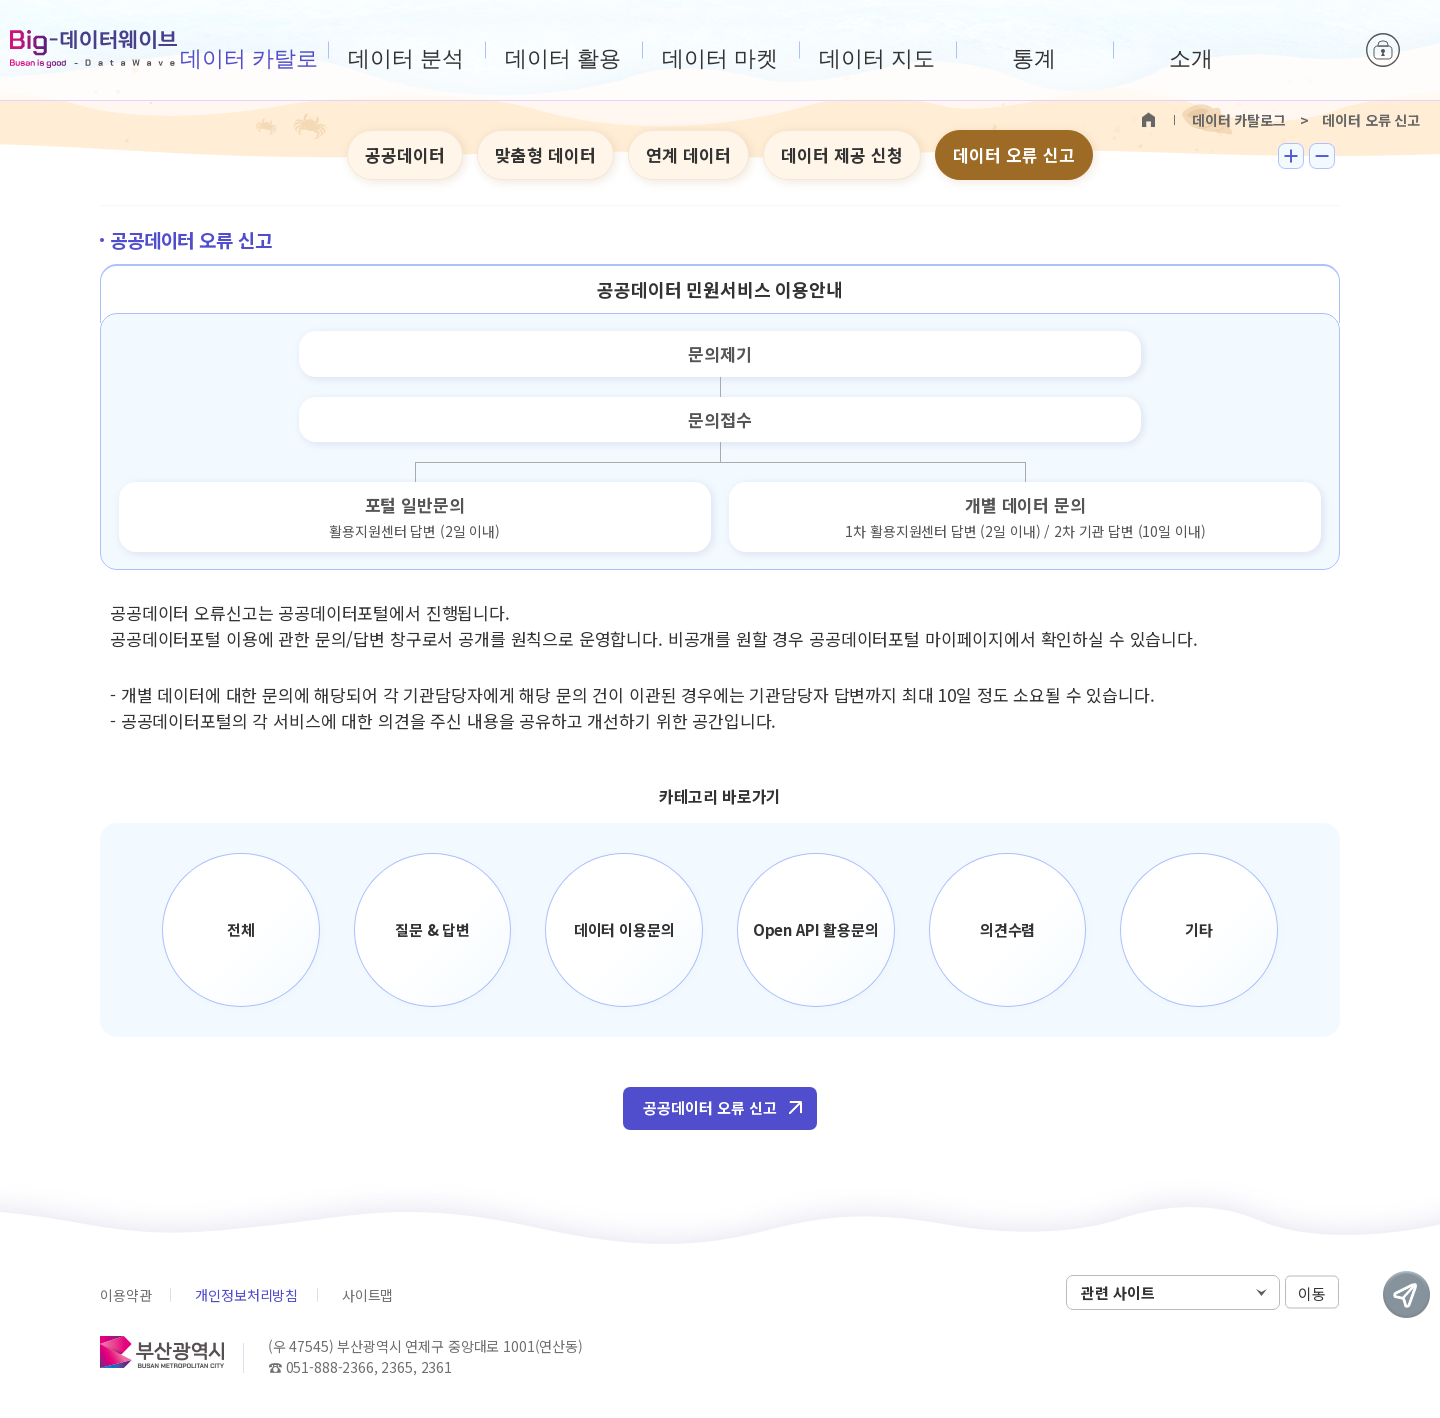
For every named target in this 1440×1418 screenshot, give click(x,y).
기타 (1199, 929)
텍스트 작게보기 (1322, 156)
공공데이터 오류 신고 (710, 1107)
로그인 (1383, 50)
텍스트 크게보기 (1291, 156)
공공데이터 (405, 154)
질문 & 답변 (432, 929)
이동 (1312, 1293)
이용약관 (125, 1295)
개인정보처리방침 (246, 1295)
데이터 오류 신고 (1014, 154)
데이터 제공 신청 (842, 154)
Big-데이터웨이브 (93, 49)
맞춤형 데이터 (545, 154)
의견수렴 (1007, 929)
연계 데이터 (688, 154)
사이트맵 (367, 1295)
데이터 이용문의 (624, 929)
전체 (241, 929)
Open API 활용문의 (816, 929)
